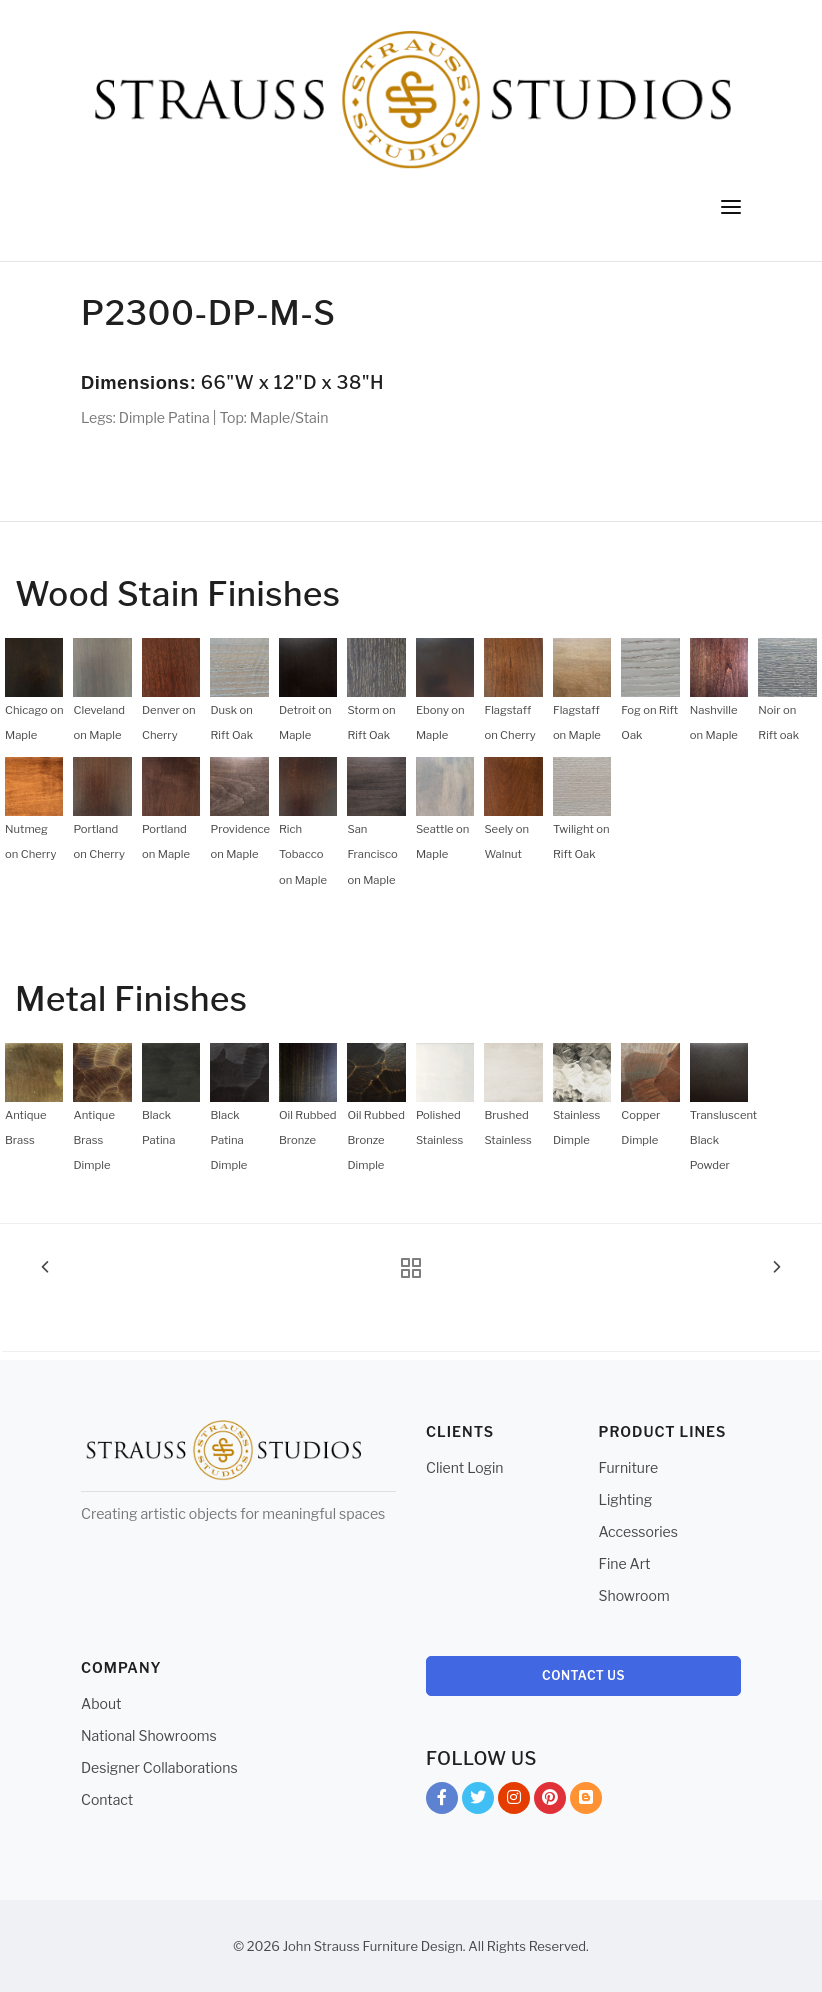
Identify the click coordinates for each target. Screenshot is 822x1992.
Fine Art (625, 1563)
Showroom (634, 1595)
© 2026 (256, 1946)
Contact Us (583, 1675)
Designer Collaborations (159, 1767)
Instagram (514, 1801)
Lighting (626, 1499)
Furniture (629, 1467)
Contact (107, 1799)
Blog (586, 1801)
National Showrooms (149, 1735)
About (101, 1703)
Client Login (465, 1467)
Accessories (638, 1531)
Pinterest (550, 1801)
